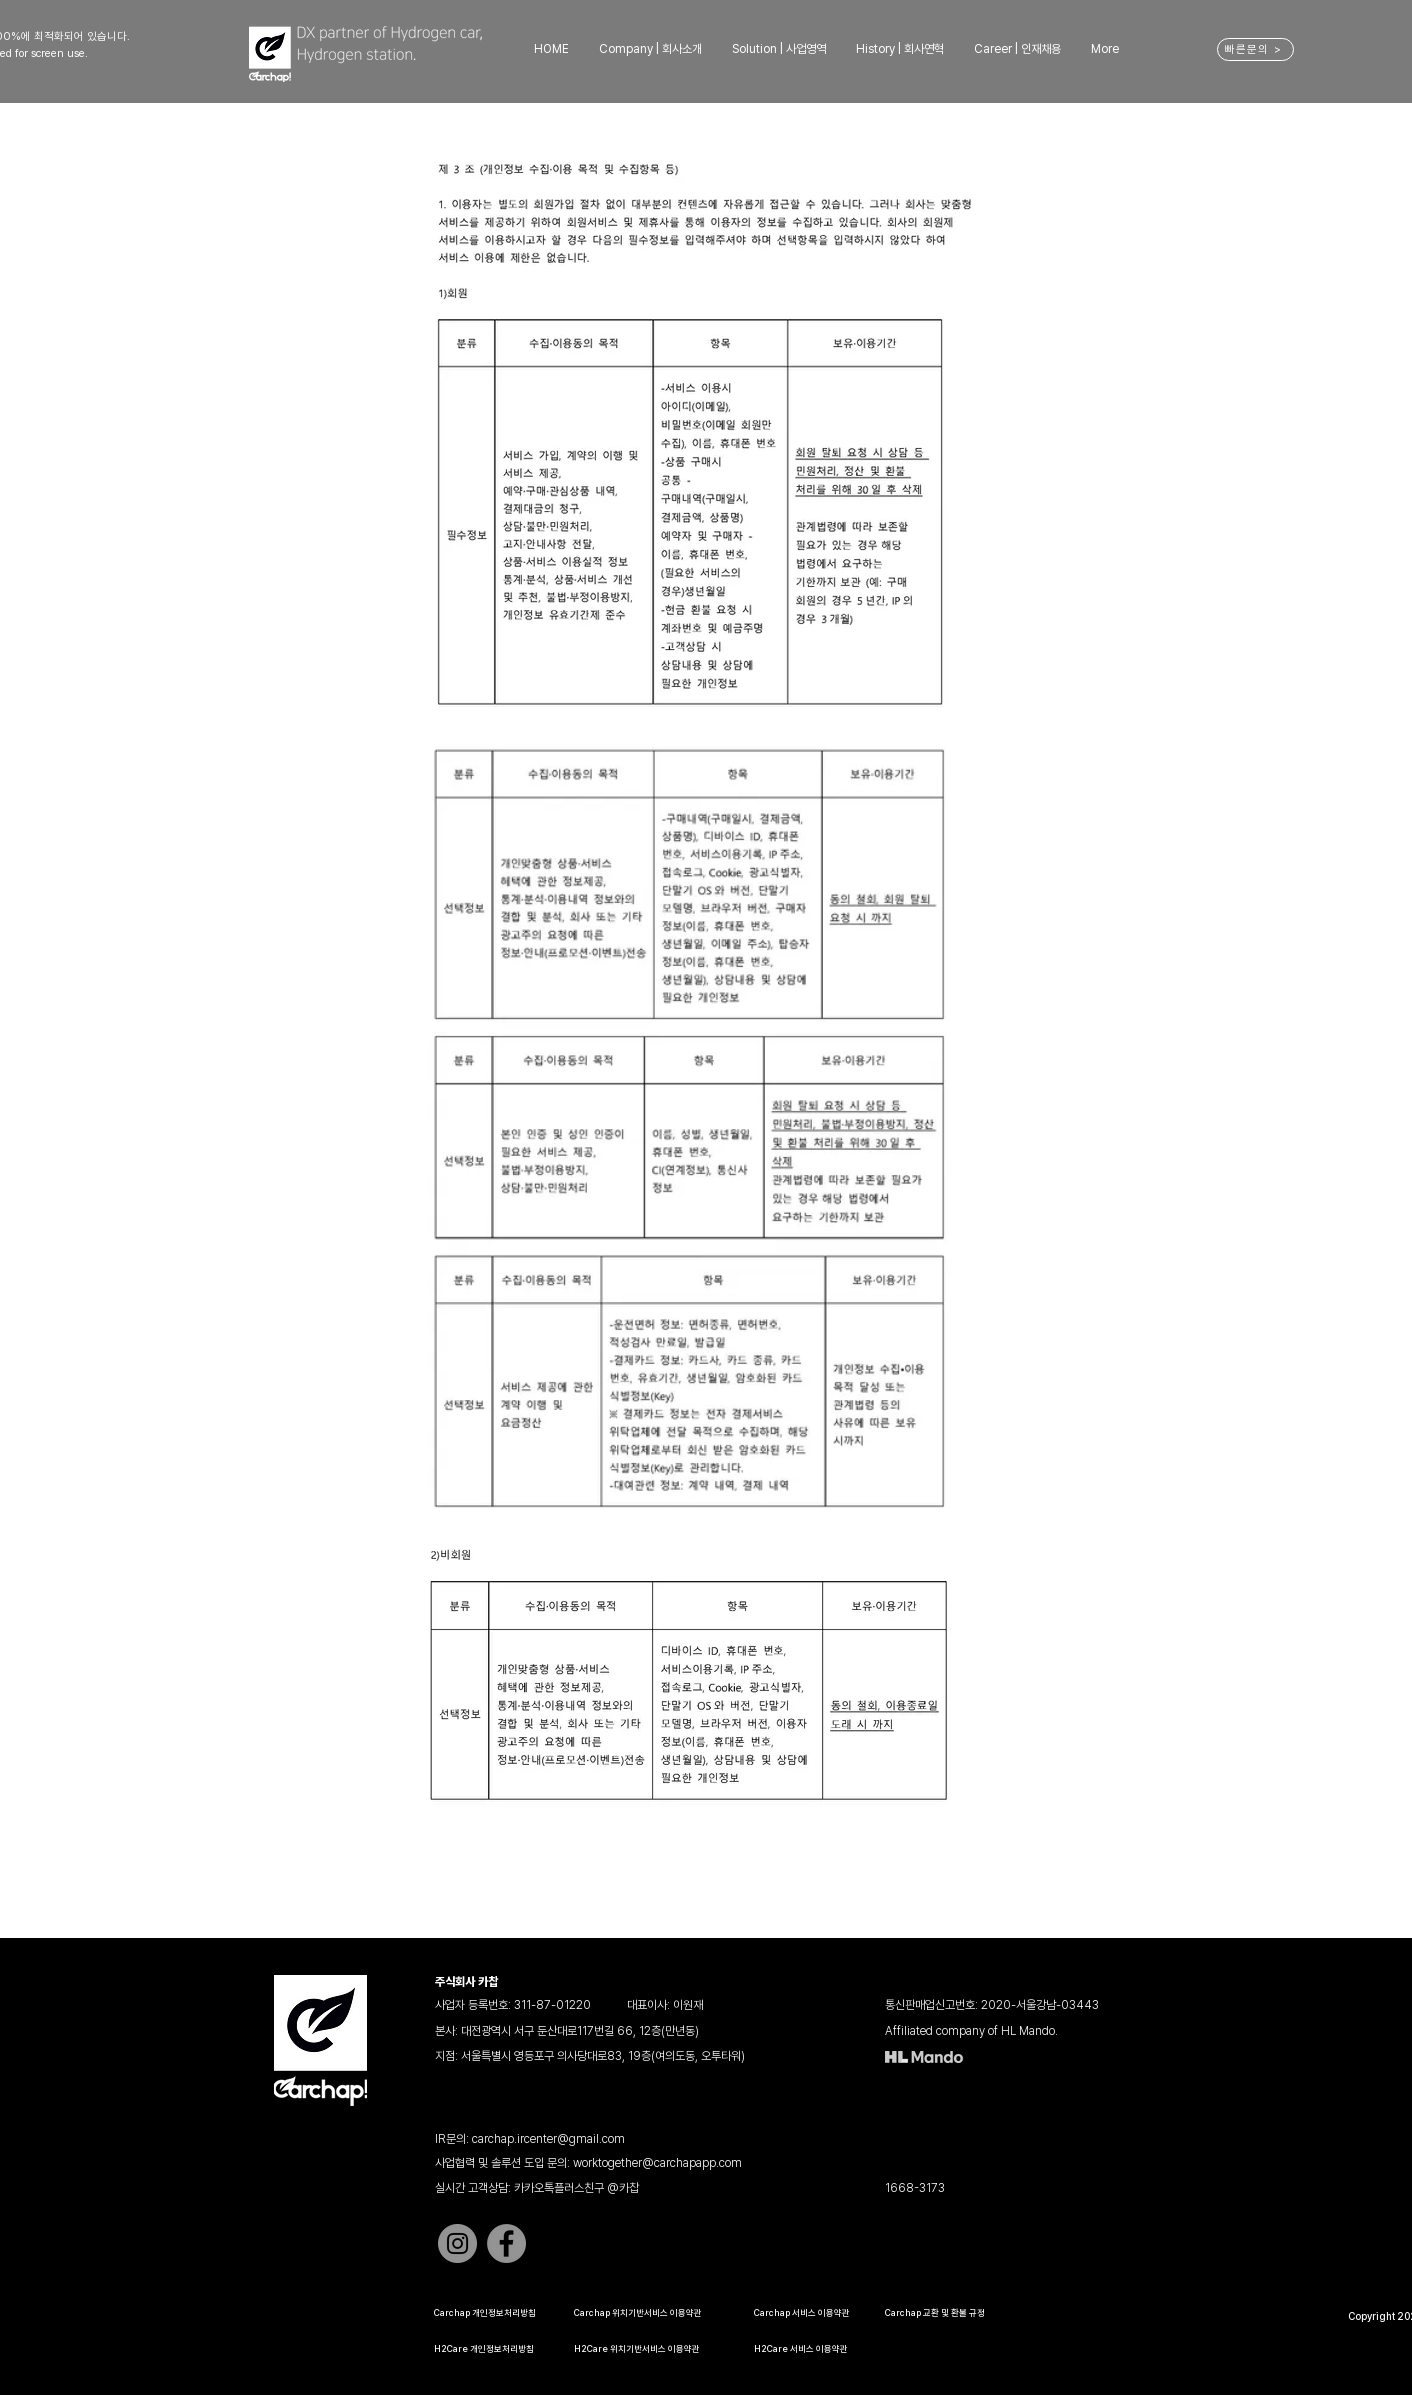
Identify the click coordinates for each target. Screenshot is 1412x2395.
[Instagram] (457, 2243)
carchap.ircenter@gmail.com (548, 2139)
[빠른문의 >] (1255, 49)
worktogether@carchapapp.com (657, 2163)
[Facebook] (506, 2243)
